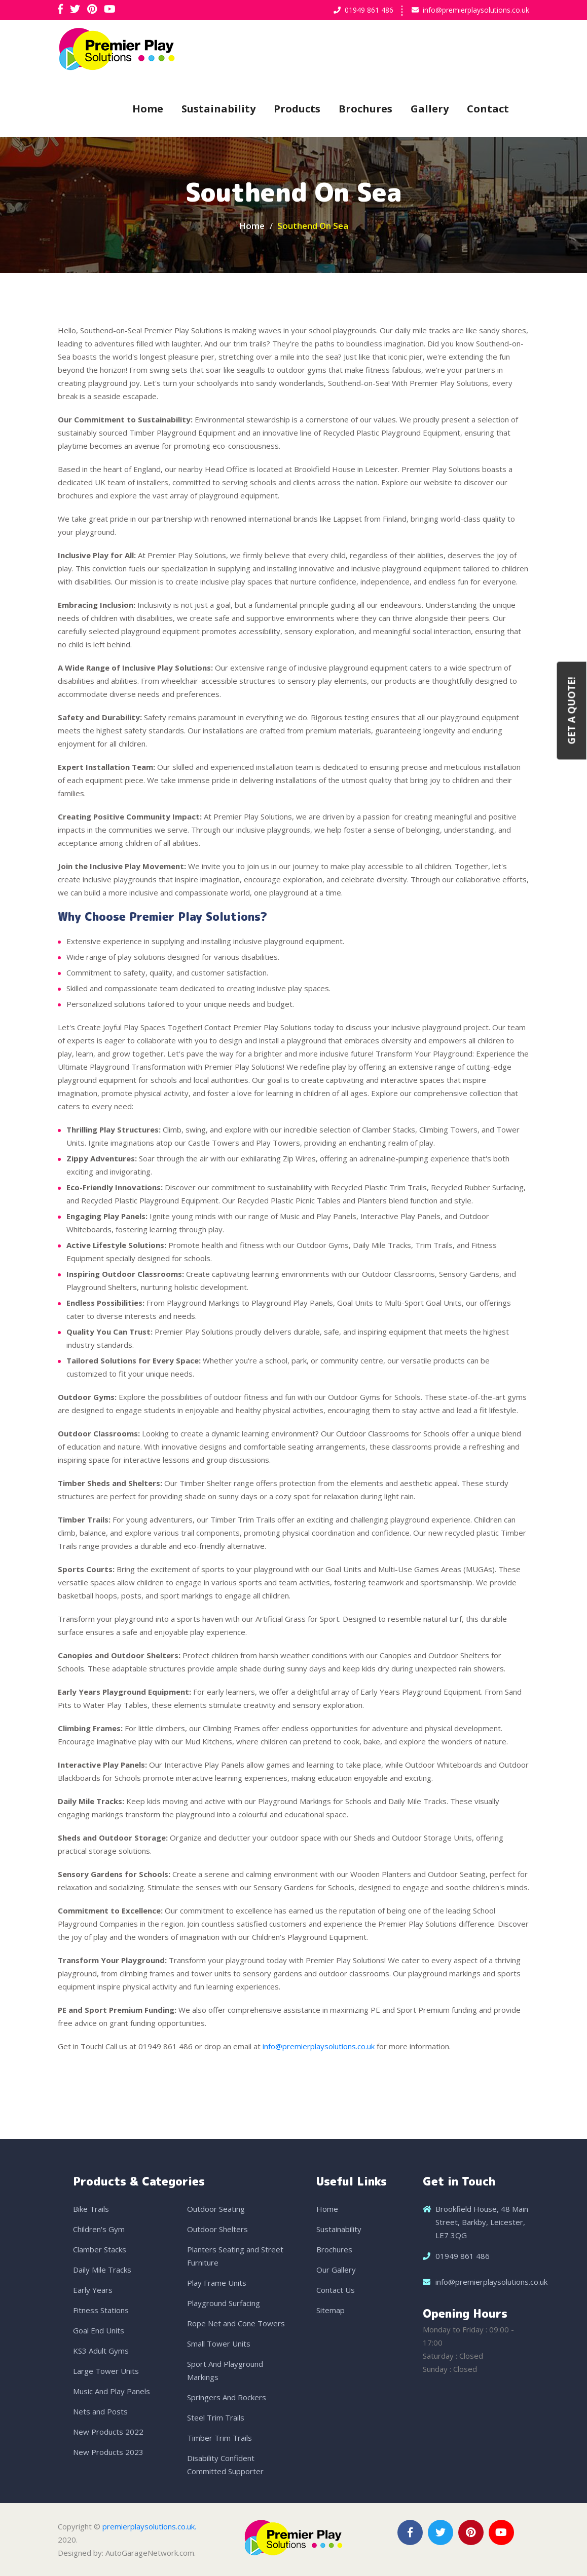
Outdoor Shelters (217, 2229)
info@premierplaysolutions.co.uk (476, 10)
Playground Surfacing (223, 2303)
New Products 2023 (108, 2452)
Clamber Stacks (99, 2249)
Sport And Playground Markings (225, 2370)
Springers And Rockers (226, 2397)
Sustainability (218, 108)
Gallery (430, 108)
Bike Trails (91, 2209)
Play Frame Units (216, 2283)
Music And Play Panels (111, 2391)
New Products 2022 (108, 2432)
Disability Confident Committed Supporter (225, 2464)
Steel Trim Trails (215, 2417)
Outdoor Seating (216, 2209)
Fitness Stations (101, 2310)
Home (147, 108)
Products (297, 108)
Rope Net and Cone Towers (236, 2323)
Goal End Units (98, 2330)
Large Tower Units (106, 2371)
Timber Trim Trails (219, 2438)
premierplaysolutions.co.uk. (149, 2526)
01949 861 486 (369, 10)
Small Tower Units (218, 2343)
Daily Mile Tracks (102, 2270)
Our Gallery (336, 2270)
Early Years (93, 2290)
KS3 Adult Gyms (101, 2351)
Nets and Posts (100, 2411)
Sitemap (330, 2310)
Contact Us (335, 2290)
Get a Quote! (571, 711)
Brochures (365, 108)
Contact (488, 108)
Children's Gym (99, 2229)
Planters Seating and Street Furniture (235, 2256)
